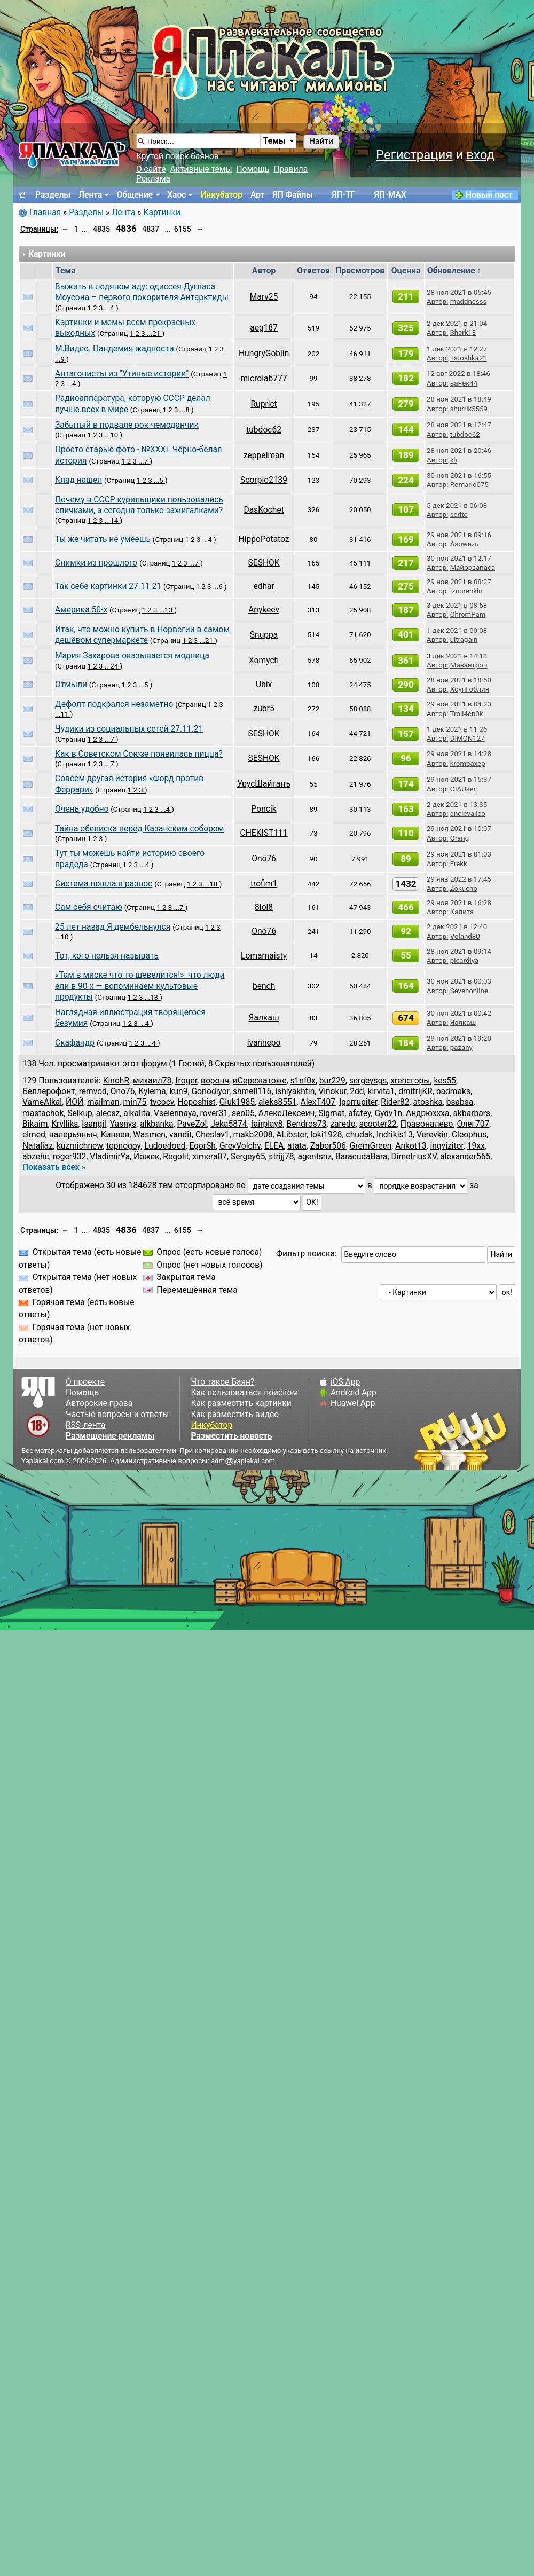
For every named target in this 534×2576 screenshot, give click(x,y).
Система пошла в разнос (103, 884)
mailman (103, 1102)
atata (297, 1146)
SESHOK (264, 563)
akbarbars (471, 1113)
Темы (274, 141)
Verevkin (432, 1135)
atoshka (428, 1102)
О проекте (85, 1382)
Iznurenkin (466, 591)
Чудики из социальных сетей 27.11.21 (129, 729)
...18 (211, 884)
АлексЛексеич (286, 1113)
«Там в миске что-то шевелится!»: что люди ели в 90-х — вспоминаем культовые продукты (140, 986)
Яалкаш (264, 1018)
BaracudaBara (361, 1156)
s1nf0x (303, 1081)
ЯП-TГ (343, 195)
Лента (90, 195)
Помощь (253, 169)
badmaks (453, 1091)
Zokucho (463, 888)
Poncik (264, 809)
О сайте (151, 169)
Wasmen (149, 1135)
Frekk (458, 864)
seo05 (243, 1113)
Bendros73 (306, 1124)
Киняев (115, 1135)
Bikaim (35, 1124)
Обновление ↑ (454, 271)
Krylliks (64, 1124)
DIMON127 (467, 738)
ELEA (274, 1146)
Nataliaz (37, 1146)
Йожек (146, 1156)
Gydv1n (388, 1113)
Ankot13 (410, 1146)
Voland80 (465, 936)
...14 (112, 520)
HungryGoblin (264, 353)
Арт (257, 195)
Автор (264, 271)
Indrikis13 (394, 1135)
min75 (134, 1102)
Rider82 (395, 1102)
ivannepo (264, 1043)
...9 (60, 359)
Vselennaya (175, 1113)
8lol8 (264, 907)
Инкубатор (221, 195)
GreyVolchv (240, 1146)
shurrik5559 (469, 409)
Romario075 (469, 485)
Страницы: (39, 229)
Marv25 (264, 297)
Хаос (176, 195)
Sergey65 (248, 1156)
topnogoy (123, 1146)
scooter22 (378, 1124)
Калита (462, 912)
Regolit (176, 1156)
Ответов (313, 271)
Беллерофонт (48, 1091)
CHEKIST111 (264, 833)
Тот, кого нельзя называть (107, 956)
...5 (159, 480)
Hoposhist (196, 1102)
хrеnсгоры (410, 1081)
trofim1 (263, 884)
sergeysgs (368, 1081)
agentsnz (315, 1156)
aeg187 (264, 328)
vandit (180, 1135)
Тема (66, 271)
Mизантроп (469, 665)
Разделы (52, 195)
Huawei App (353, 1403)
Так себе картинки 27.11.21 (108, 586)
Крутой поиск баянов (177, 156)
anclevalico (467, 814)
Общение (134, 195)
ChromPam (468, 614)
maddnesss (468, 301)
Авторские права (99, 1403)
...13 (167, 610)
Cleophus (469, 1135)
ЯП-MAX (390, 195)
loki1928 (326, 1135)
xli (453, 460)
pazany (461, 1047)
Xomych (264, 660)
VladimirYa (110, 1156)
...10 (112, 435)
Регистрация (414, 154)
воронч (215, 1081)
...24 (112, 666)
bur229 (332, 1081)
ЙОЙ (74, 1102)
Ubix (264, 684)
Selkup (79, 1113)
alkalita (136, 1113)
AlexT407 (318, 1102)
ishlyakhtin (295, 1091)
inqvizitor (446, 1146)
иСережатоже (260, 1081)
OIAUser (463, 789)
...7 (144, 461)
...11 (62, 714)
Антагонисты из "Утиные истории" (122, 374)
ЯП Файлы (292, 195)
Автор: (437, 301)
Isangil (94, 1124)
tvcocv (162, 1102)
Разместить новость (231, 1436)
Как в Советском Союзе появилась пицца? (139, 754)
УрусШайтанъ (263, 784)
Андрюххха (428, 1113)
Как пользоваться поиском (244, 1392)
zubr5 (264, 708)
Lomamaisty (264, 956)
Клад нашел (78, 480)
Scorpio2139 (263, 480)
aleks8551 (277, 1102)
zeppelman (264, 455)
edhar (263, 586)
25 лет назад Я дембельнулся (112, 927)
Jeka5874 (228, 1124)
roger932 (70, 1156)
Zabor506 (328, 1146)
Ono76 (264, 858)
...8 (185, 410)
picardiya (464, 960)
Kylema (152, 1091)
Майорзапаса (472, 567)
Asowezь (464, 544)
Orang (459, 838)
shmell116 (252, 1091)
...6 (218, 587)
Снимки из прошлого (96, 563)
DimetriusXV (413, 1156)
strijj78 (281, 1156)
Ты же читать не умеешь (103, 539)
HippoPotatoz (264, 539)
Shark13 (463, 332)
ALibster (291, 1135)
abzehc (35, 1156)
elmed (33, 1135)
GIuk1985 (237, 1102)
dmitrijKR (415, 1091)
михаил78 (152, 1081)
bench (264, 986)
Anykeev (263, 610)
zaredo (342, 1124)
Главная (45, 212)
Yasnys (123, 1124)
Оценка (406, 271)
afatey (359, 1113)
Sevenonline (469, 991)
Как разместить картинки (241, 1403)
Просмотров (360, 271)
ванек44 (464, 383)
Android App (353, 1392)
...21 (154, 333)
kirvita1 (381, 1091)
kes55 (445, 1081)
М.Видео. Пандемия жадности (114, 349)
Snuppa (264, 635)
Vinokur (332, 1091)
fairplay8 (266, 1124)
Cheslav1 (212, 1135)
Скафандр (75, 1043)
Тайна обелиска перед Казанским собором (139, 829)
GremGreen (371, 1146)
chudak (359, 1135)
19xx (476, 1146)
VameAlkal (42, 1102)
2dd (357, 1091)
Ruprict (263, 404)
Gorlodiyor (210, 1091)
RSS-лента (86, 1425)
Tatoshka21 (468, 358)
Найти (321, 141)
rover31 (214, 1113)
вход (480, 154)
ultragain (464, 639)
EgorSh (202, 1146)
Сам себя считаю (88, 907)
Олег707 (473, 1124)
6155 (182, 229)
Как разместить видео (235, 1414)
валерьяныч (73, 1135)
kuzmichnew (80, 1146)
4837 (150, 229)
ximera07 (210, 1156)
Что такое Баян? (222, 1382)
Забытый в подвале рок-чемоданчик (127, 425)
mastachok (43, 1113)
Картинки (161, 212)
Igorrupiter (358, 1102)
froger (186, 1081)
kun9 (179, 1091)
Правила (290, 169)
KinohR (116, 1081)
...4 (110, 308)
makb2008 (253, 1135)
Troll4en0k (466, 714)
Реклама (153, 179)
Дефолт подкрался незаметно (114, 704)
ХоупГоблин (470, 689)
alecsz (108, 1113)
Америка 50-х (81, 610)
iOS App (345, 1382)
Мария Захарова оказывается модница (132, 656)
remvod (93, 1091)
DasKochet (264, 510)
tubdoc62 (263, 430)
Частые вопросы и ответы (117, 1414)
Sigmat (331, 1113)
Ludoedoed (164, 1146)
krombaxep (467, 763)
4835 (101, 229)
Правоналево (426, 1124)
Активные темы (201, 169)
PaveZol (192, 1124)
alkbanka (156, 1124)
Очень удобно (81, 809)
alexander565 (465, 1156)
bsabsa (460, 1102)
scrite (459, 515)
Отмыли (71, 684)
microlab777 (264, 378)
